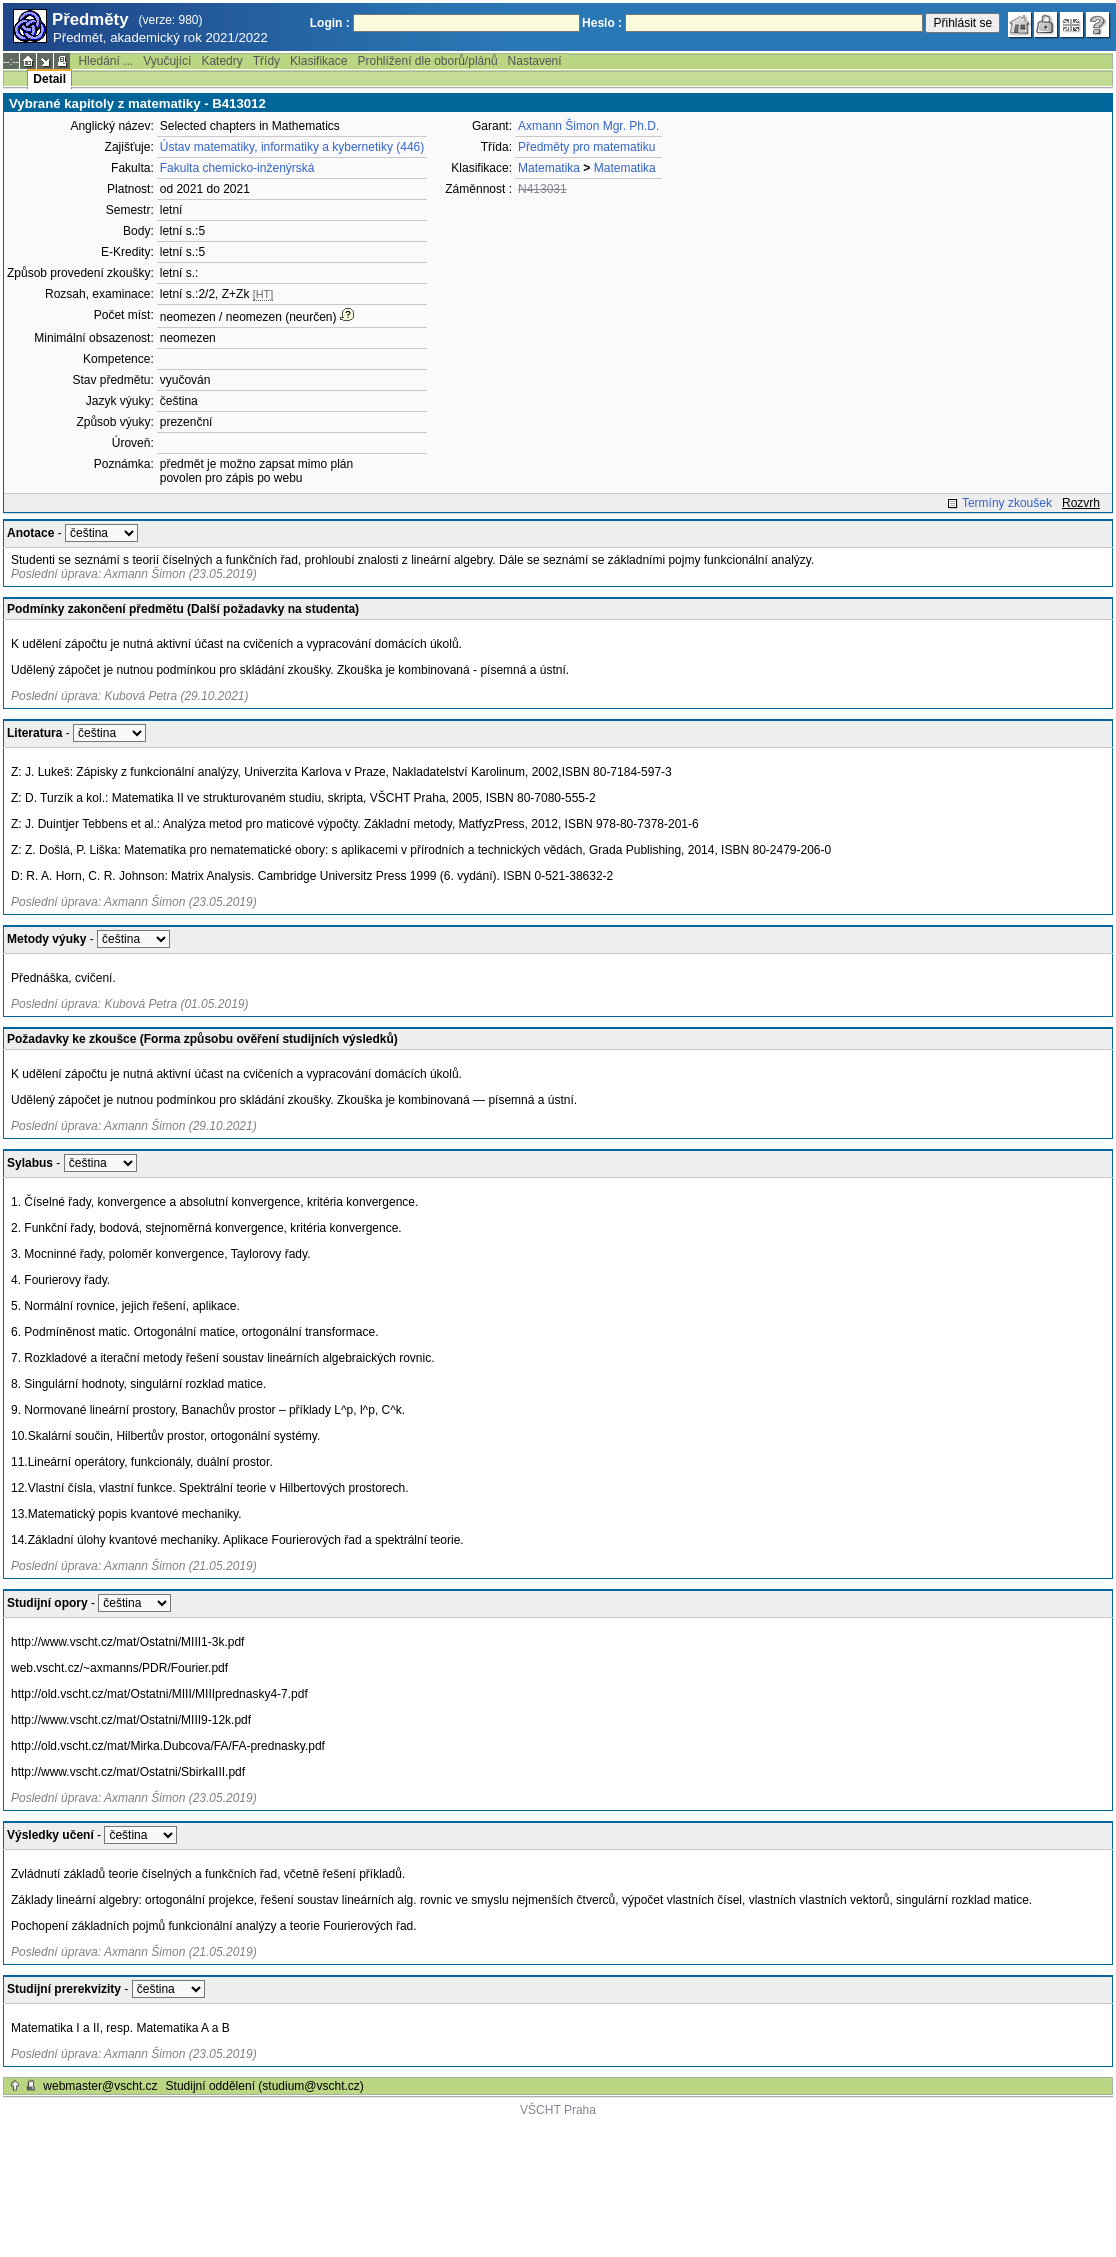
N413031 (542, 189)
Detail (49, 79)
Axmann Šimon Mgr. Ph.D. (588, 126)
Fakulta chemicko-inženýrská (237, 168)
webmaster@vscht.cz (100, 2086)
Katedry (221, 61)
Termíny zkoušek (1007, 503)
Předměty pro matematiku (586, 147)
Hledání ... (105, 61)
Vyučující (167, 61)
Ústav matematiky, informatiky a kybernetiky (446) (292, 147)
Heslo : (602, 23)
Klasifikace (318, 61)
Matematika (549, 168)
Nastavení (535, 61)
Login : (330, 23)
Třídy (266, 61)
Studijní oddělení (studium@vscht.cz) (265, 2086)
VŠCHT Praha (558, 2110)
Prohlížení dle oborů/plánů (427, 61)
